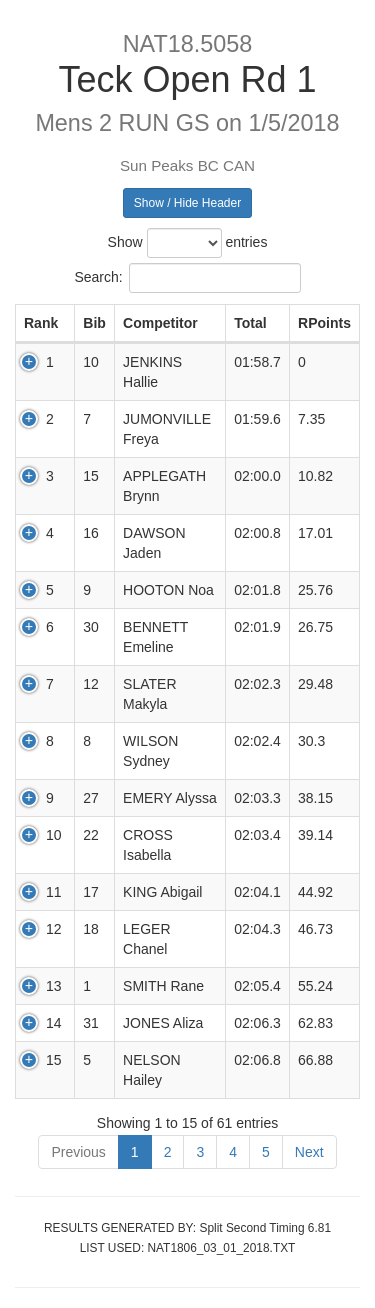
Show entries (188, 243)
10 (54, 835)
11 (54, 892)
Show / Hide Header (187, 203)
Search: (187, 278)
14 (54, 1023)
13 (54, 986)
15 (54, 1060)
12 (54, 929)
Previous (78, 1152)
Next (309, 1152)
